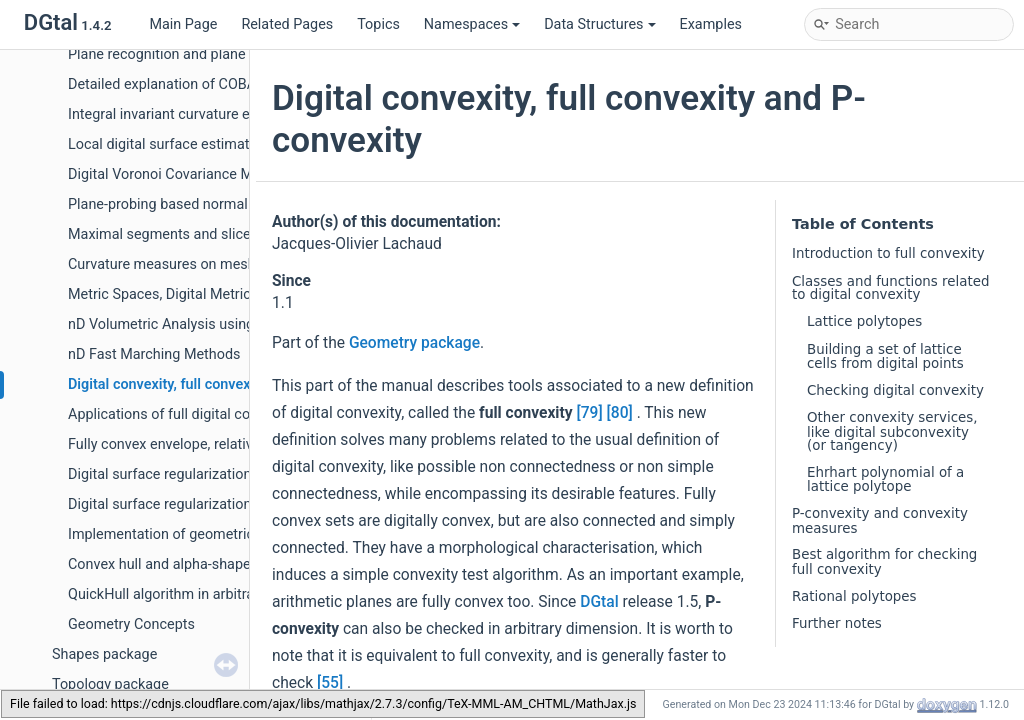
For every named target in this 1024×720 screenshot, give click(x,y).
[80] (620, 413)
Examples (711, 24)
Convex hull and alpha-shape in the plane (198, 564)
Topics (378, 24)
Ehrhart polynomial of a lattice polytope (885, 479)
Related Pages (287, 24)
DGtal (599, 602)
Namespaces (472, 24)
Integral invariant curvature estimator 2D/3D (208, 114)
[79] (589, 413)
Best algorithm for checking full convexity (884, 561)
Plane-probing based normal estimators (194, 204)
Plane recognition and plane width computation (218, 54)
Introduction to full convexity (888, 253)
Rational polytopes (854, 596)
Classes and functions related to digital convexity (890, 288)
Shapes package (104, 654)
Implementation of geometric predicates (196, 534)
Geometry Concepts (131, 624)
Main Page (183, 24)
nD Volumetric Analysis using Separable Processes (230, 324)
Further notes (837, 623)
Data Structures (599, 24)
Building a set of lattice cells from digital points (885, 356)
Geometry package (414, 343)
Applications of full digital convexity (181, 414)
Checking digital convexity (895, 390)
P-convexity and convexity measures (880, 520)
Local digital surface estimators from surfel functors (234, 144)
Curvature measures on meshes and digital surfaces (234, 264)
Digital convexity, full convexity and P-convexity (220, 384)
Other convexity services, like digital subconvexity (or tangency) (892, 431)
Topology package (110, 684)
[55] (330, 683)
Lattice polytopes (864, 321)
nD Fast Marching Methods (154, 354)
